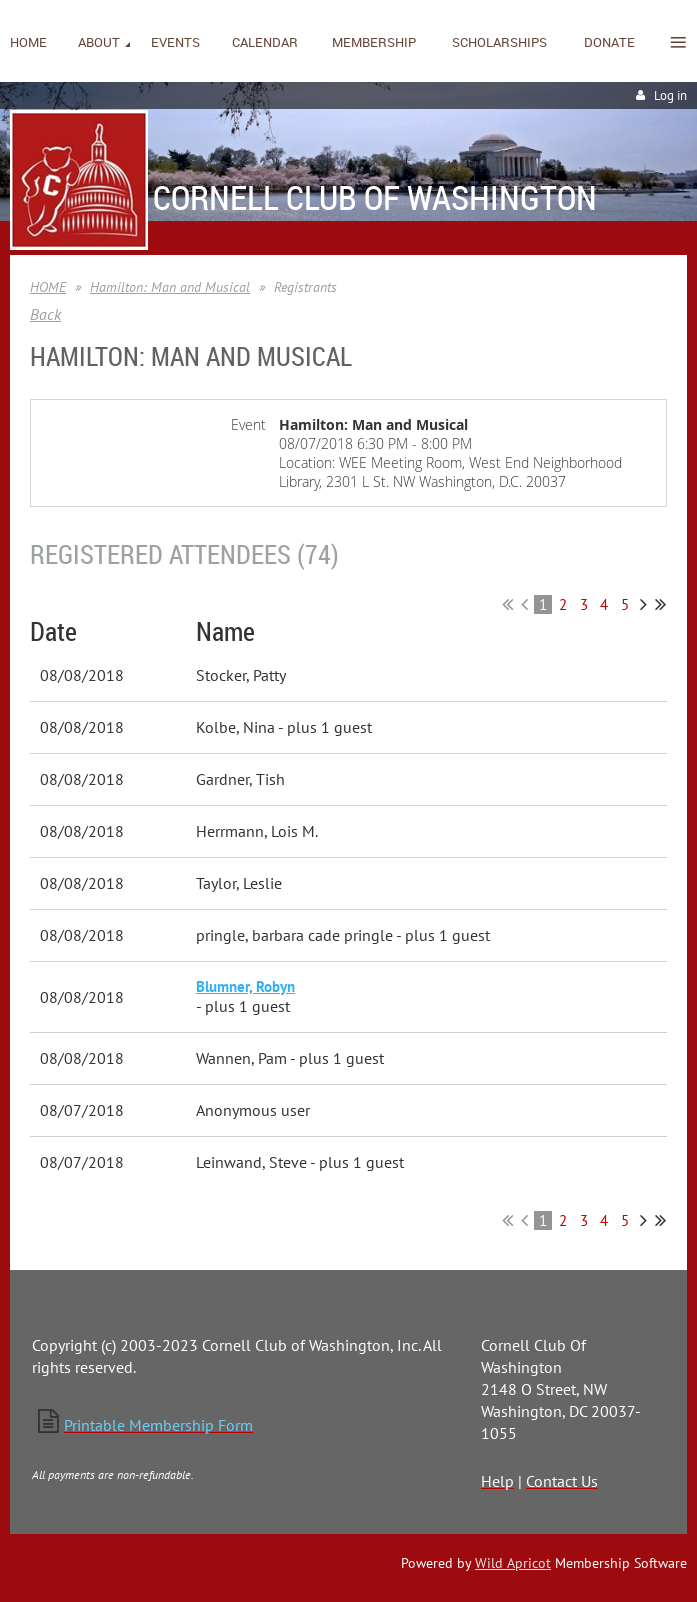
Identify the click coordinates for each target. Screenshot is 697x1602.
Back (45, 314)
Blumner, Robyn (245, 986)
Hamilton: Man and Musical (170, 287)
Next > (643, 604)
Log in (670, 95)
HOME (48, 287)
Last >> (660, 604)
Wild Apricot (513, 1563)
